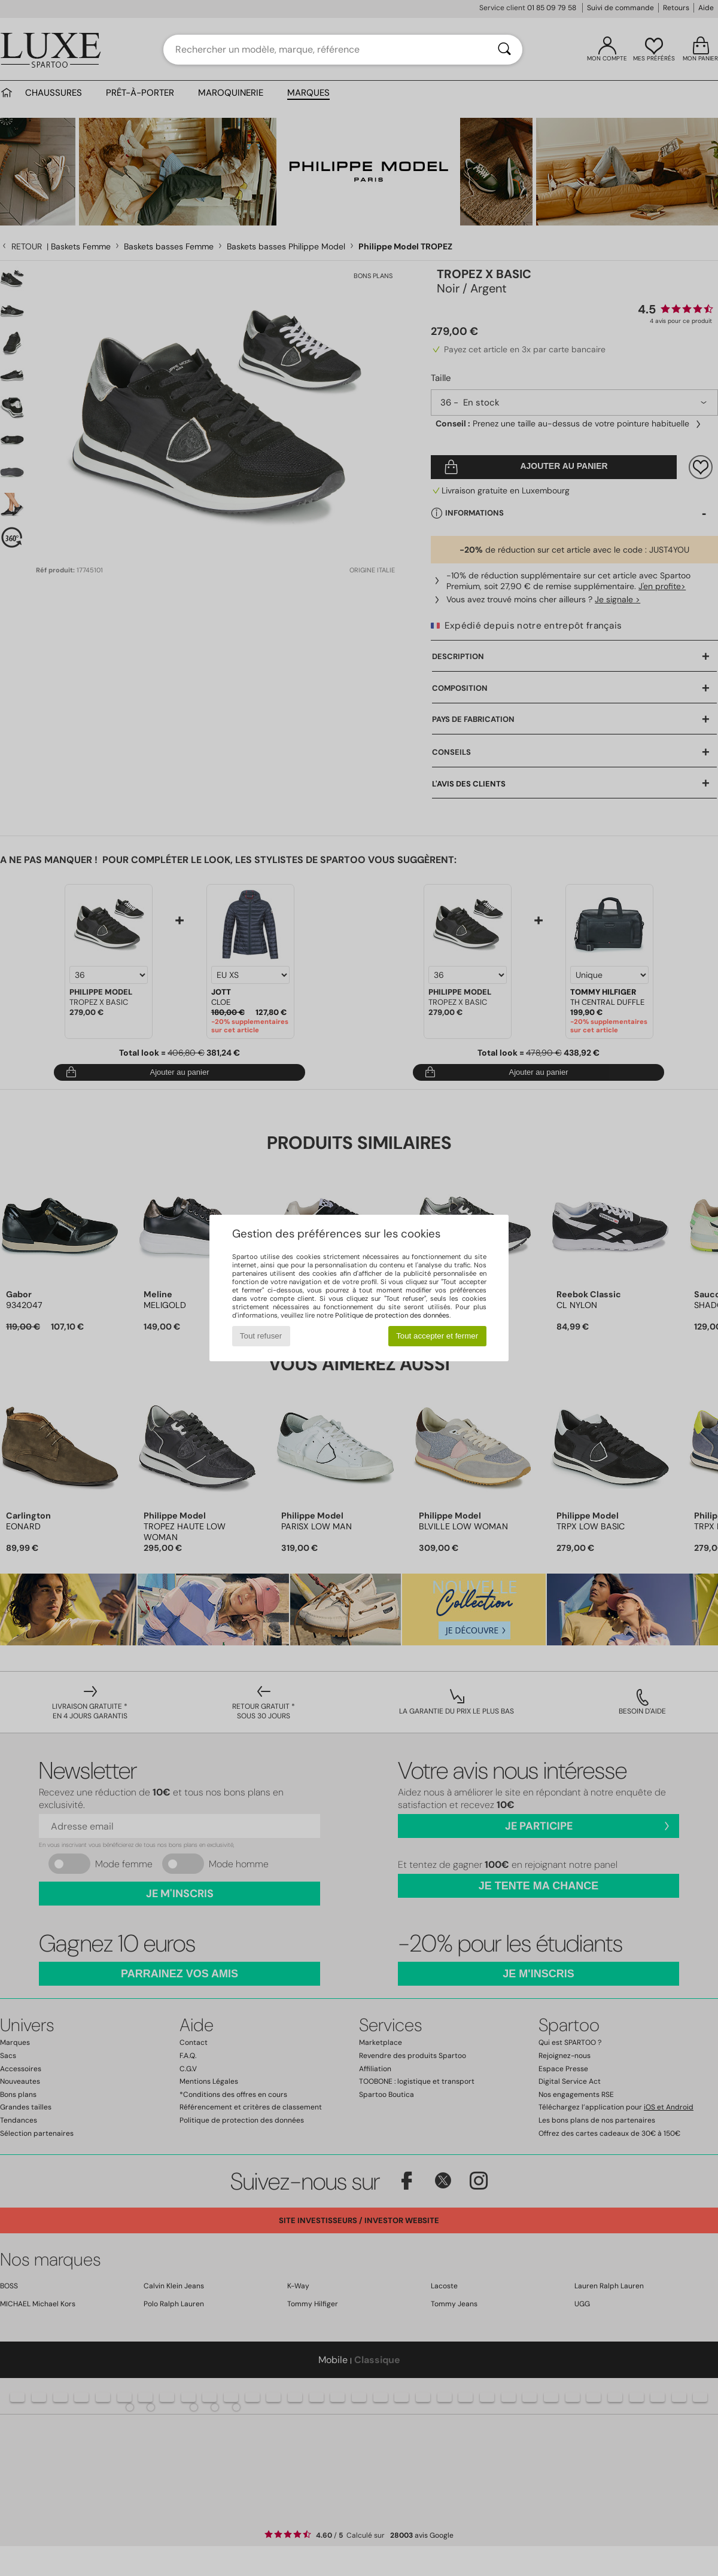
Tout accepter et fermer (437, 1335)
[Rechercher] (504, 50)
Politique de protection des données (392, 1315)
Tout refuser (261, 1335)
